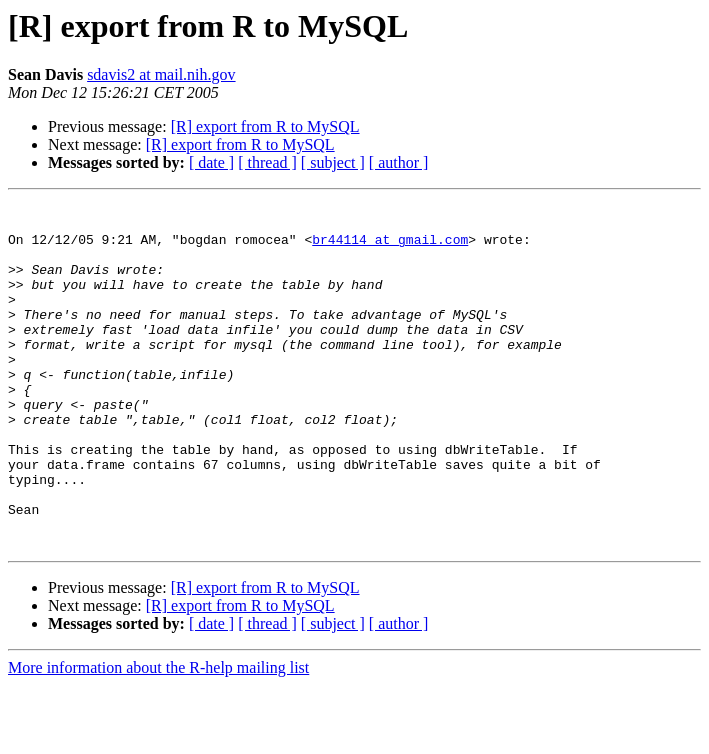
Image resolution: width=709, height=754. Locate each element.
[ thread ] (267, 162)
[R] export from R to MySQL (265, 126)
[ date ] (211, 162)
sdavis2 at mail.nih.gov (161, 74)
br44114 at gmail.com (390, 248)
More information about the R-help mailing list (158, 736)
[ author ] (399, 162)
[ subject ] (333, 162)
